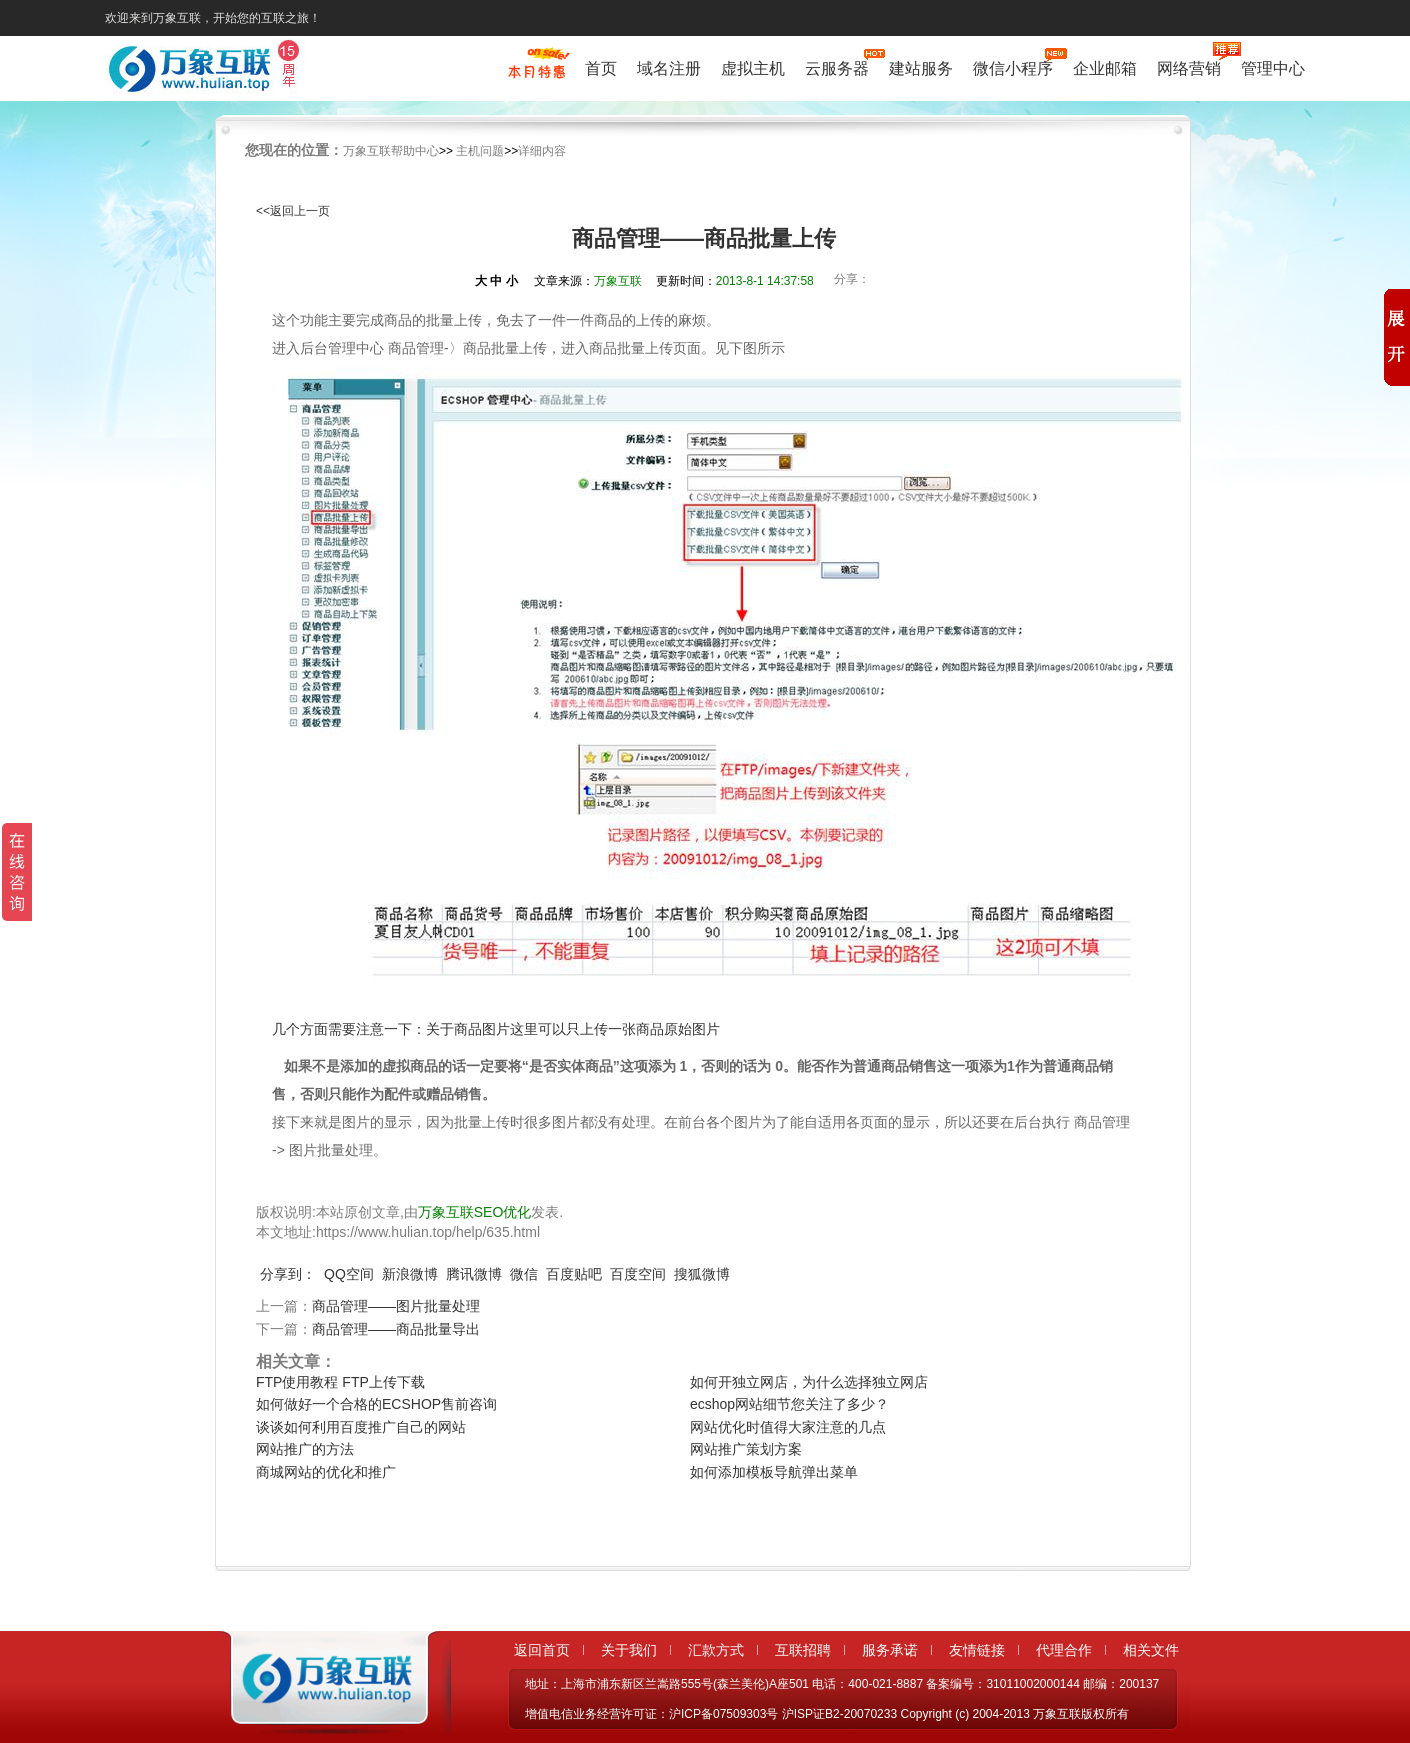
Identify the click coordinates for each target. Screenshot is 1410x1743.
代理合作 (1064, 1650)
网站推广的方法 (305, 1449)
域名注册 (669, 68)
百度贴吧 (574, 1274)
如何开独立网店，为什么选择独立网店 (809, 1382)
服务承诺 (890, 1650)
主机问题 (480, 151)
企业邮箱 (1105, 68)
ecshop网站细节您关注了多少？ (789, 1404)
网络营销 (1189, 66)
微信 (524, 1274)
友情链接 (977, 1650)
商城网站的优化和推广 (326, 1472)
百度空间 (638, 1274)
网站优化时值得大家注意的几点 (788, 1427)
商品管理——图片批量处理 (396, 1306)
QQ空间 (349, 1274)
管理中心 (1273, 68)
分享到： (288, 1274)
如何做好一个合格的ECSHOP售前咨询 (376, 1404)
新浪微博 (410, 1274)
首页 (601, 68)
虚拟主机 (753, 68)
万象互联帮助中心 (391, 151)
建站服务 (921, 68)
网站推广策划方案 (746, 1449)
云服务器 (837, 66)
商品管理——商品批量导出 (396, 1329)
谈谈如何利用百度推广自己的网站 (361, 1427)
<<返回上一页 (293, 211)
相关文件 (1151, 1650)
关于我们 (629, 1650)
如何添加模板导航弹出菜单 (774, 1472)
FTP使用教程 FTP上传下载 (340, 1382)
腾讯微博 (474, 1274)
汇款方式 (716, 1650)
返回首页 (542, 1650)
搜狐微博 (702, 1274)
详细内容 (542, 151)
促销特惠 (536, 73)
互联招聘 (803, 1650)
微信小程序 (1013, 66)
